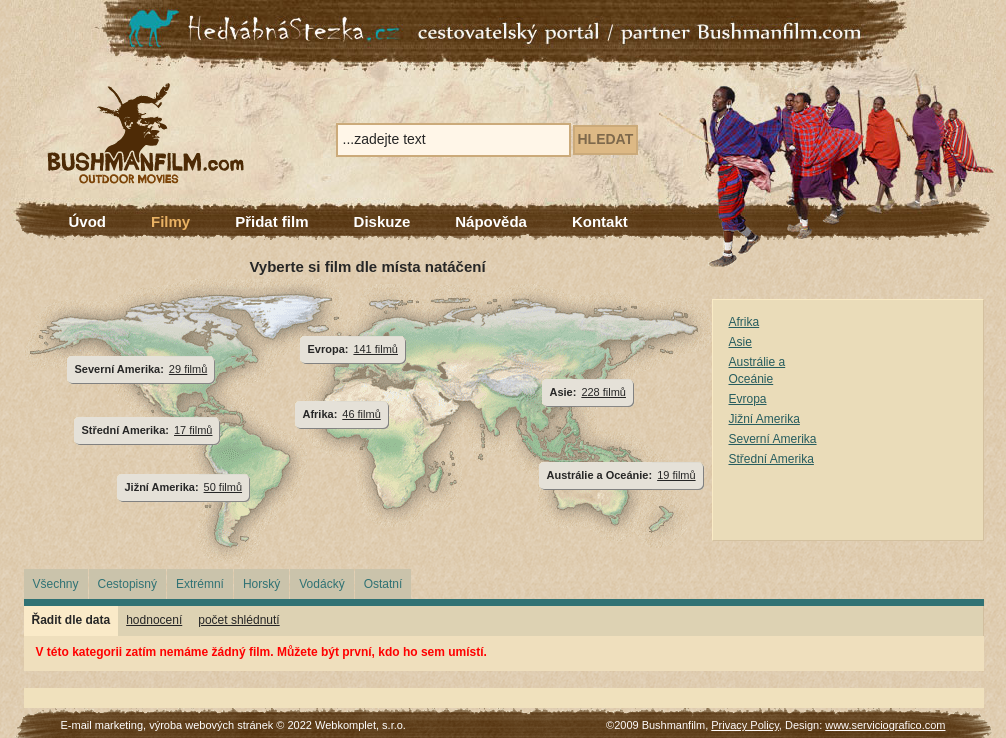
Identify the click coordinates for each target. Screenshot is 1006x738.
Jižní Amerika (764, 419)
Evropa (748, 399)
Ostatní (383, 584)
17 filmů (193, 430)
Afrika (744, 322)
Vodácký (321, 584)
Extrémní (200, 584)
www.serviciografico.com (885, 725)
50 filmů (223, 487)
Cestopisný (127, 584)
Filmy (170, 221)
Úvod (88, 221)
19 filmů (676, 475)
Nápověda (491, 221)
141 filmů (375, 349)
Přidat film (271, 221)
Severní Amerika (773, 439)
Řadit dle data (71, 620)
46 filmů (361, 414)
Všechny (56, 584)
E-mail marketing (102, 725)
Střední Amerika (771, 459)
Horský (261, 584)
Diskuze (382, 221)
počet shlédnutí (238, 620)
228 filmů (603, 392)
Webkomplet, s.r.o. (360, 725)
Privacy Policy (745, 725)
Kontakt (600, 221)
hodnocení (154, 620)
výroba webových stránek (211, 725)
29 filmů (188, 369)
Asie (740, 342)
